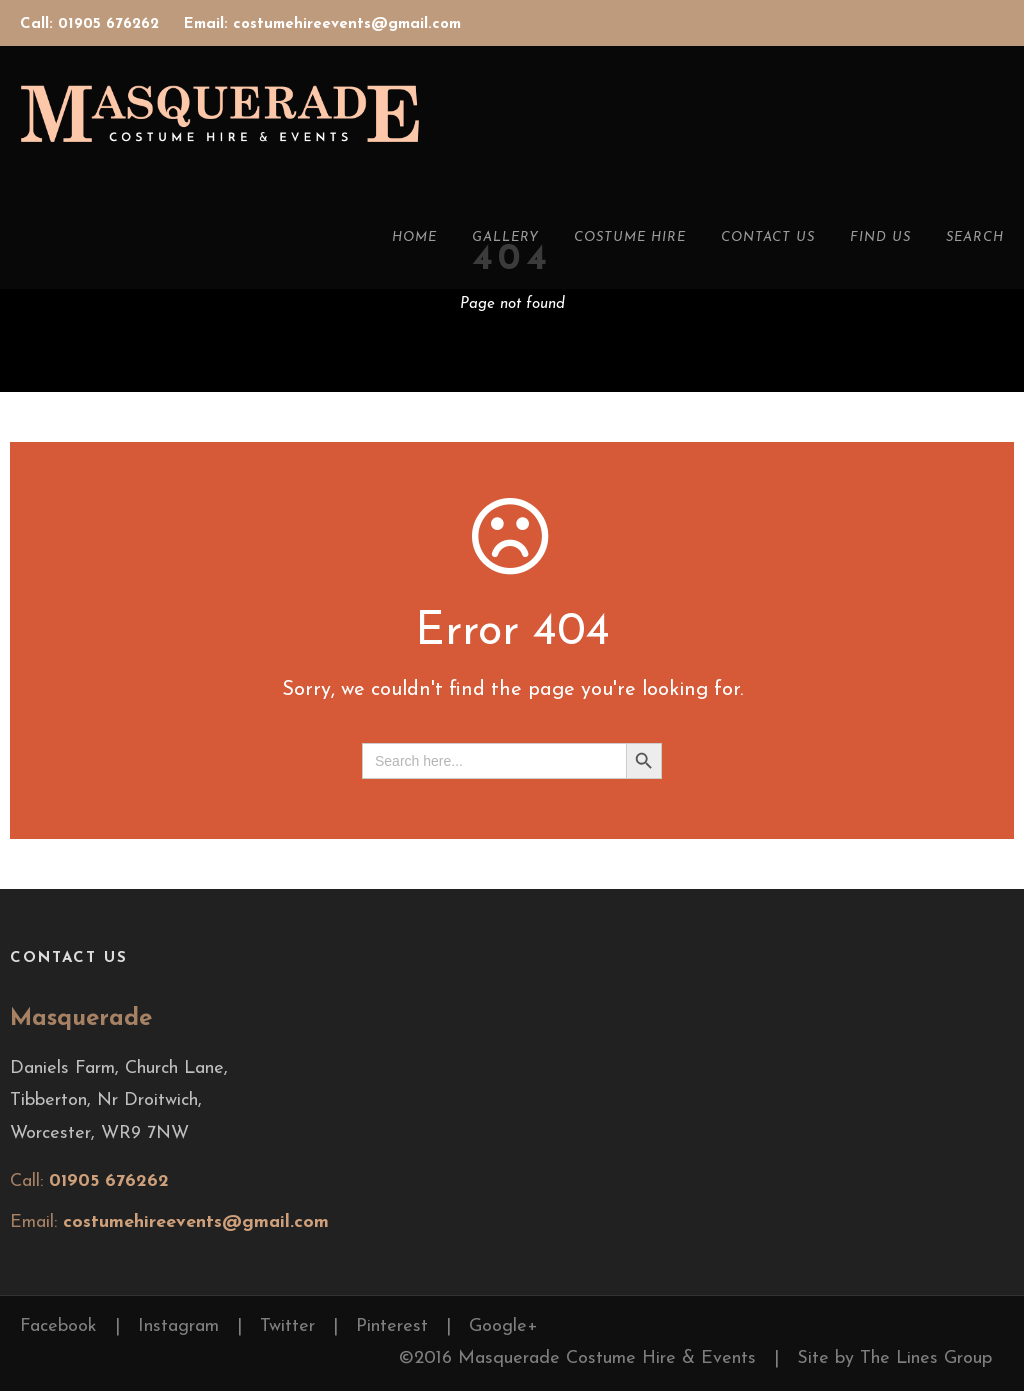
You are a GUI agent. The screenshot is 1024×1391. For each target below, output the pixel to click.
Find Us (880, 237)
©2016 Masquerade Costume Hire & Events (577, 1358)
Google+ (503, 1326)
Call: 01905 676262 (92, 24)
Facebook (58, 1326)
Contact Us (768, 237)
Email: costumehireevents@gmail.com (322, 24)
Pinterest (392, 1326)
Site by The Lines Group (894, 1358)
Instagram (178, 1326)
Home (414, 237)
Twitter (287, 1326)
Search (975, 237)
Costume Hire (630, 237)
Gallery (505, 237)
